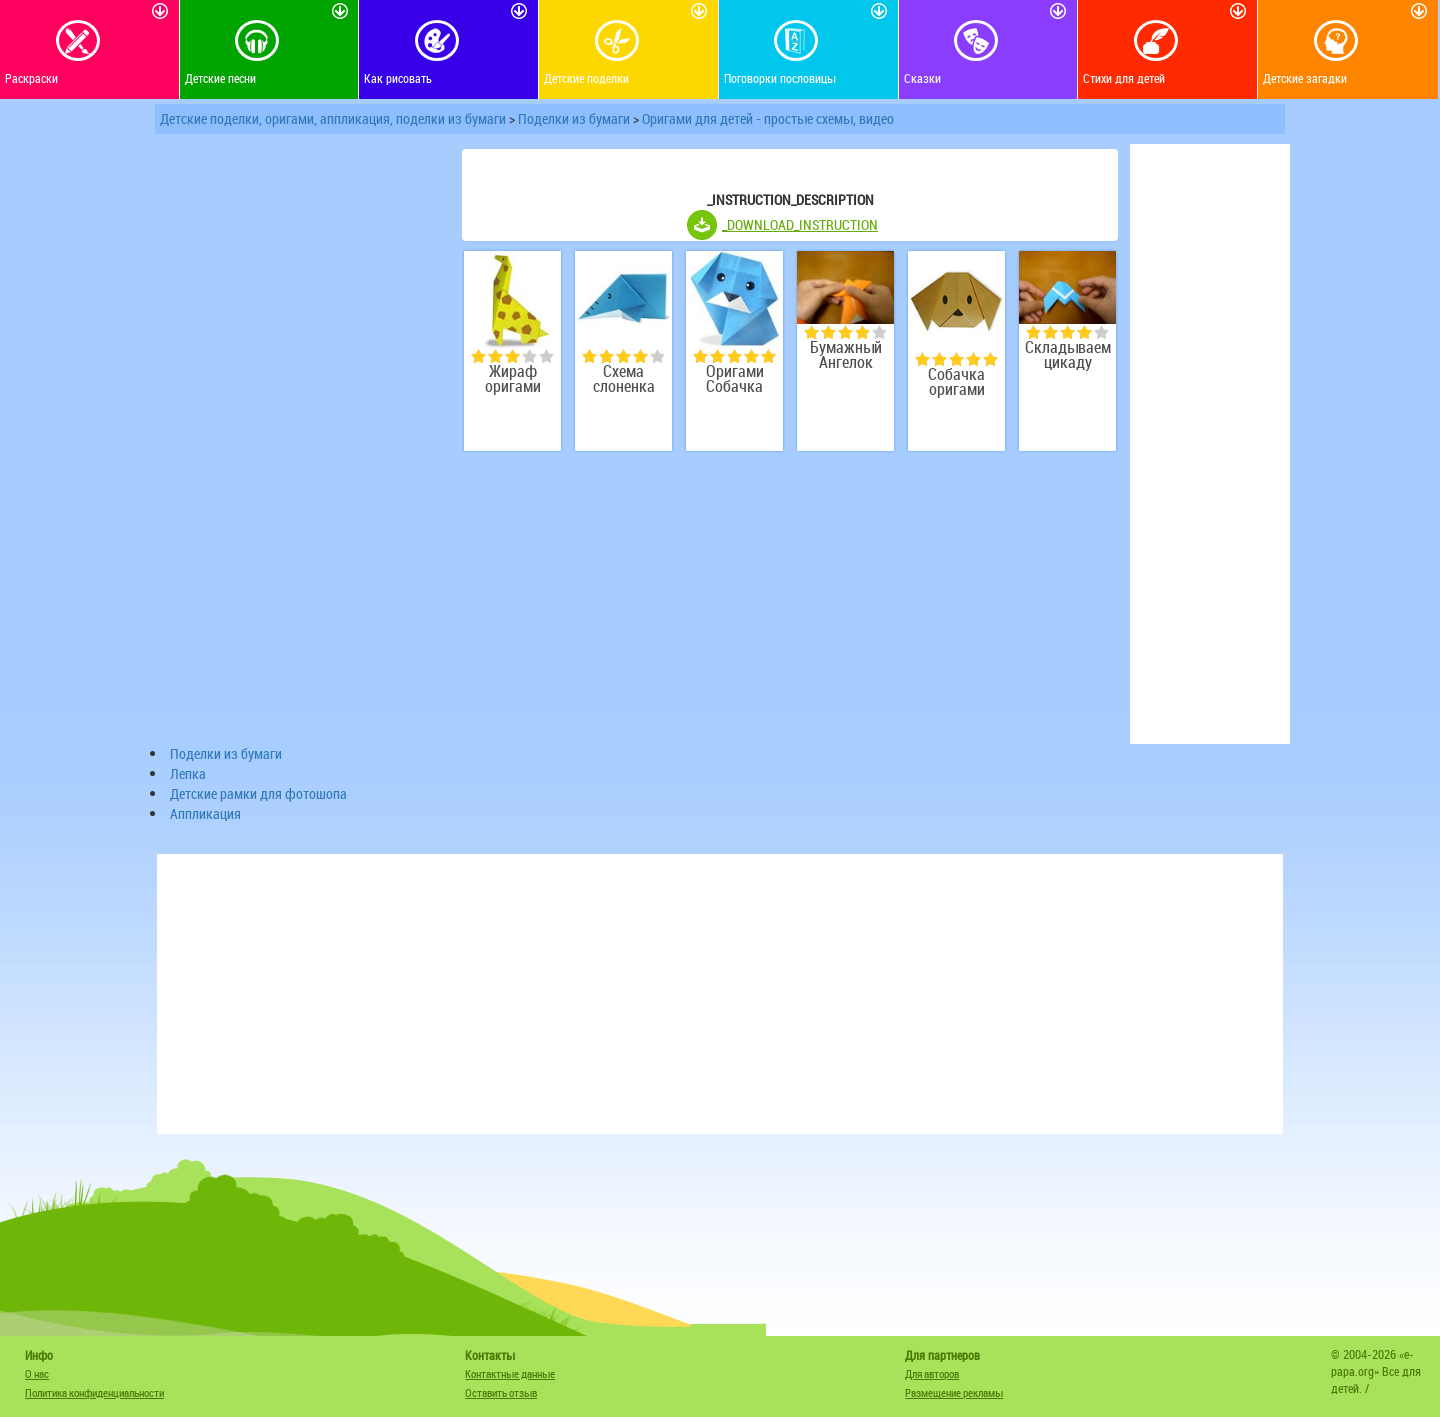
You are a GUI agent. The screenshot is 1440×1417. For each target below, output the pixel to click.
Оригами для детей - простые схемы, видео (768, 118)
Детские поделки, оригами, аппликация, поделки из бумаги (333, 118)
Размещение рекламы (954, 1392)
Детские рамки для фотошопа (258, 793)
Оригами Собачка (735, 379)
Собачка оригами (956, 382)
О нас (37, 1373)
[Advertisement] (300, 444)
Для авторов (932, 1373)
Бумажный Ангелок (846, 355)
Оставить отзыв (501, 1392)
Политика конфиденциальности (94, 1392)
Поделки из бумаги (574, 118)
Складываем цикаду (1068, 355)
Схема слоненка (624, 379)
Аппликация (205, 813)
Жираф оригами (513, 379)
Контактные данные (510, 1373)
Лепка (188, 773)
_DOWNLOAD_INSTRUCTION (800, 224)
